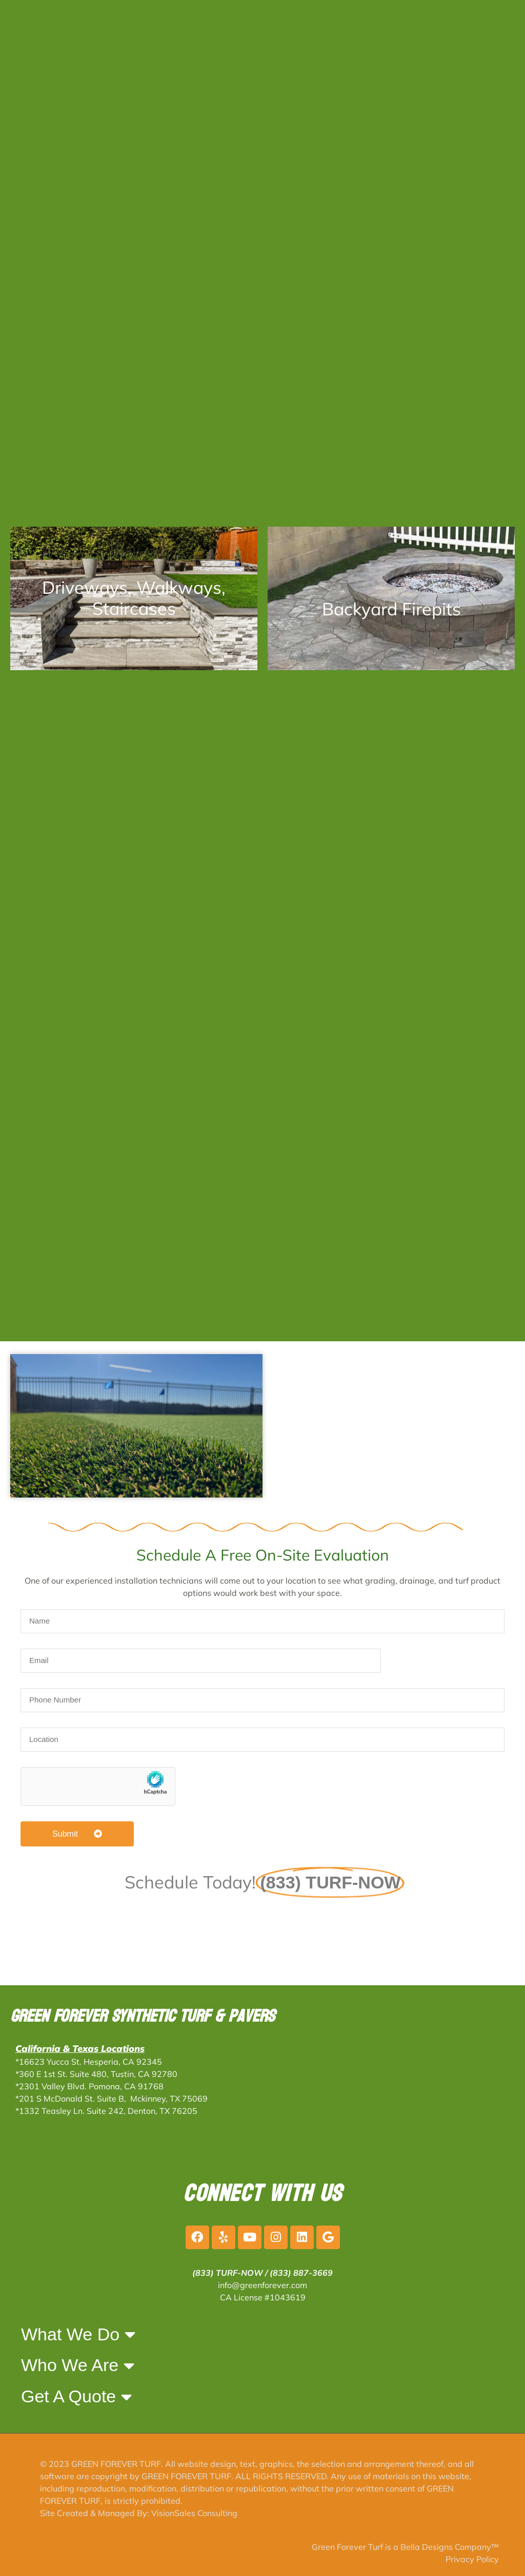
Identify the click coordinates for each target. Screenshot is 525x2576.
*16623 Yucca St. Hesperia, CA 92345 (88, 2061)
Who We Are (77, 2365)
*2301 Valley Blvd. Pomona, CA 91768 (89, 2086)
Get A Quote (76, 2397)
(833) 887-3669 (301, 2273)
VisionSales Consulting (194, 2513)
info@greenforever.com (262, 2285)
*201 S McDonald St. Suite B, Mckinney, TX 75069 (111, 2098)
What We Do (78, 2334)
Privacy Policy (472, 2559)
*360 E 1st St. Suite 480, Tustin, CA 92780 (96, 2074)
